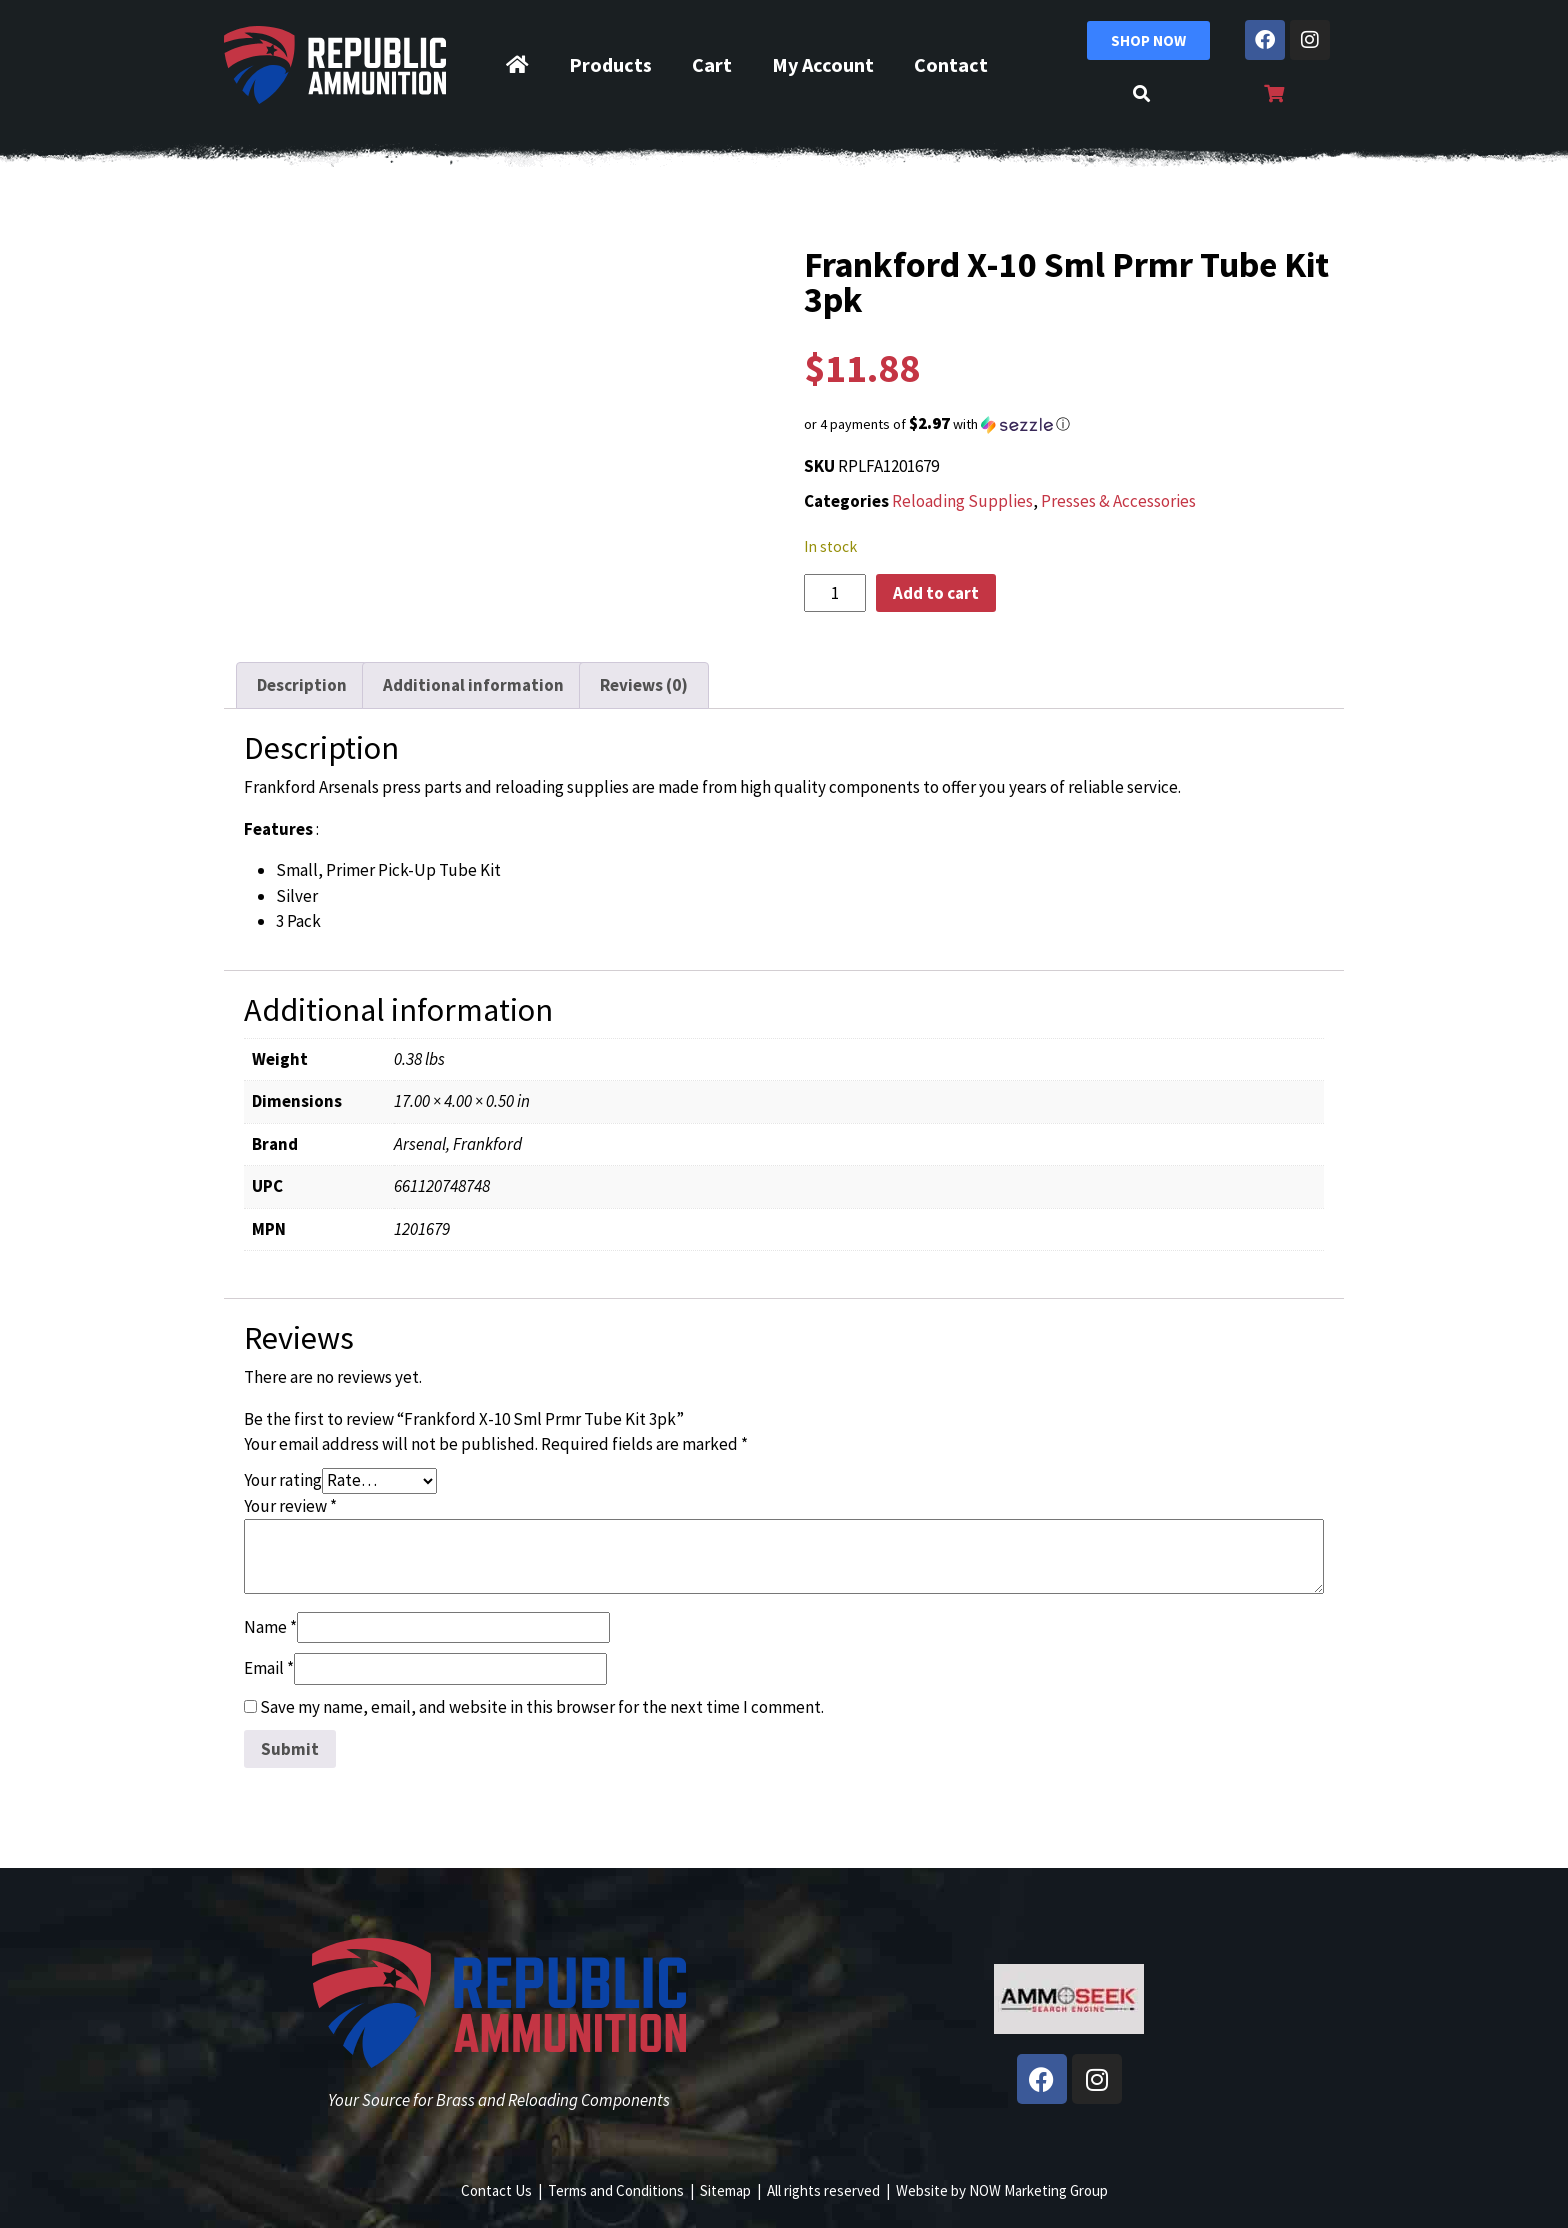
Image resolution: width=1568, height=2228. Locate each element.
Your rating (283, 1480)
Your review (290, 1506)
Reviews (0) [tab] (644, 685)
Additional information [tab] (473, 685)
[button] (1069, 424)
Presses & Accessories (1118, 501)
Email (269, 1668)
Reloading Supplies (962, 501)
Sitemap (725, 2190)
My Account (823, 64)
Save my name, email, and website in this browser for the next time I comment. (542, 1707)
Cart (712, 64)
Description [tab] (302, 685)
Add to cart (936, 593)
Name (270, 1627)
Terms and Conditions (616, 2190)
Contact (951, 64)
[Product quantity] (835, 593)
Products (610, 64)
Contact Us (496, 2190)
